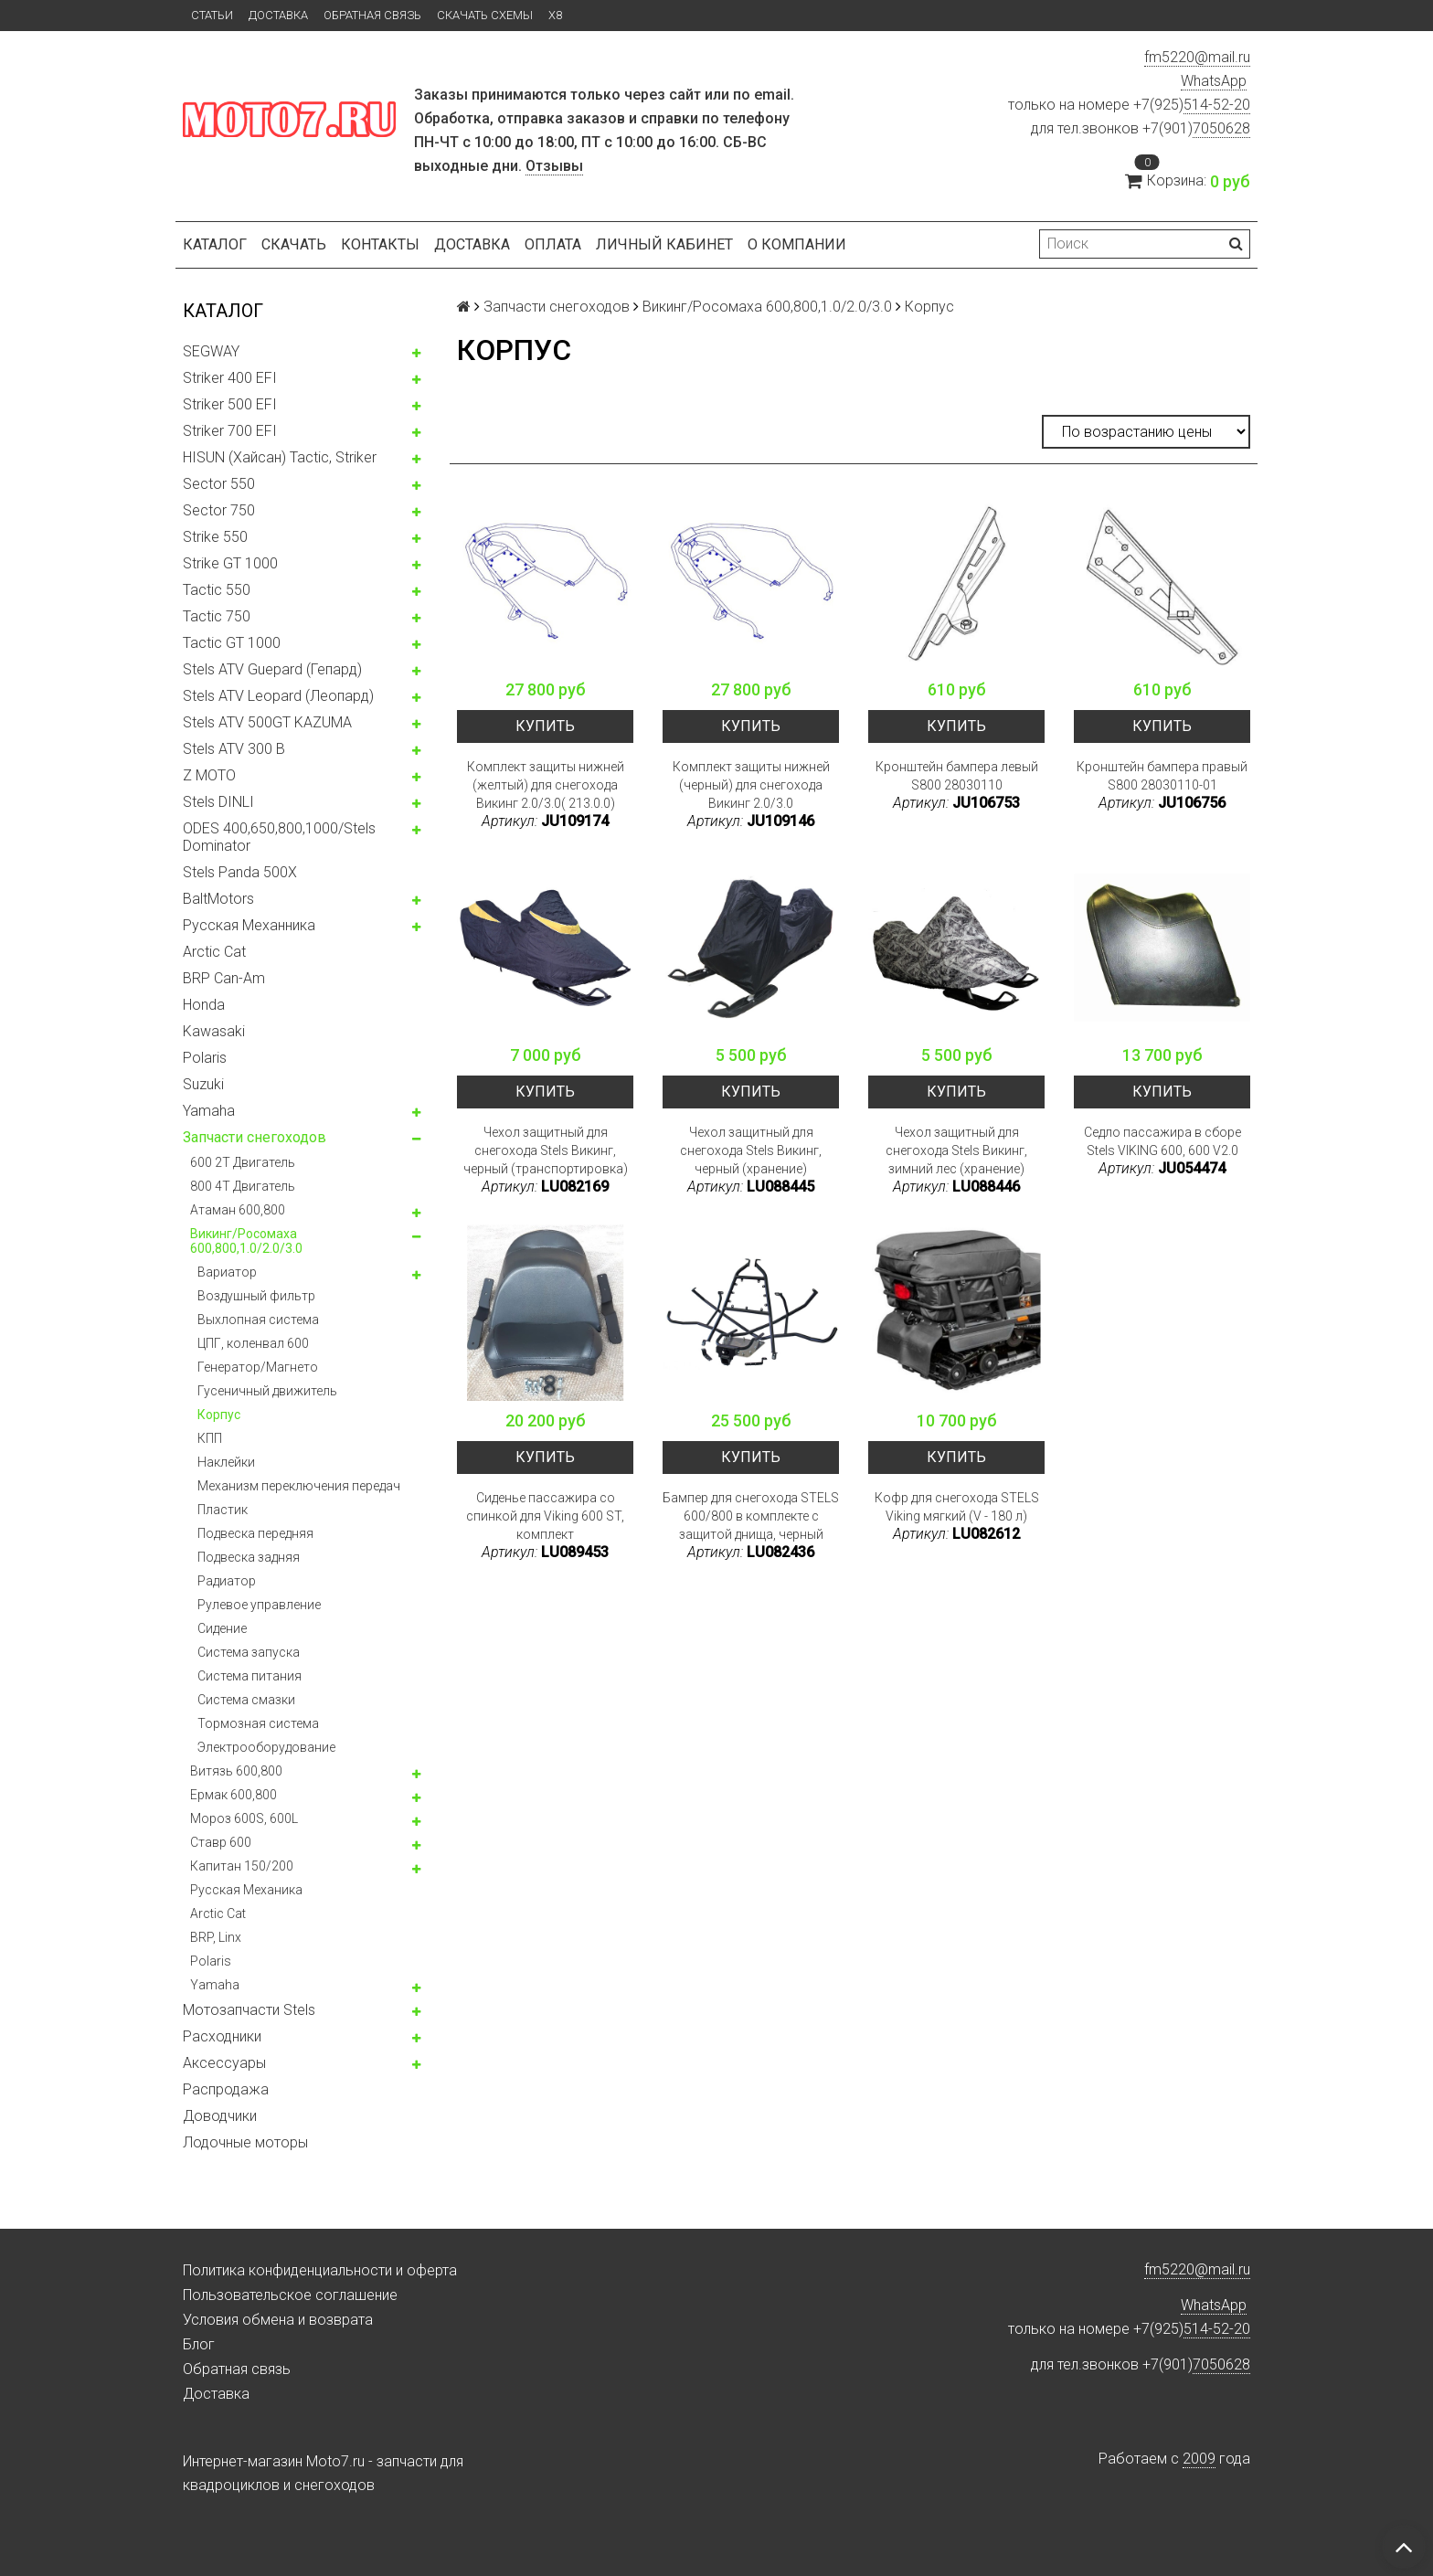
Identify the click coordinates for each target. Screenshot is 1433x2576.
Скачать (293, 244)
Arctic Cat (214, 951)
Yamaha (209, 1110)
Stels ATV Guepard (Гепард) (272, 669)
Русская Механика (246, 1889)
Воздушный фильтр (256, 1295)
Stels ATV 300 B (234, 749)
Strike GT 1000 (230, 563)
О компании (797, 244)
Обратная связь (372, 15)
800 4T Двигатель (242, 1186)
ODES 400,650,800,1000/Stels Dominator (279, 837)
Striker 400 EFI (230, 378)
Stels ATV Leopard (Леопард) (278, 696)
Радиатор (226, 1581)
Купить (545, 726)
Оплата (553, 244)
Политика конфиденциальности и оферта (320, 2270)
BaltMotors (218, 898)
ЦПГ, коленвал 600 (253, 1343)
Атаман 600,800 (237, 1210)
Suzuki (203, 1084)
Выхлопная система (258, 1319)
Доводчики (220, 2116)
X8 (555, 15)
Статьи (212, 15)
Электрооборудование (266, 1747)
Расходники (222, 2036)
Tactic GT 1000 (232, 643)
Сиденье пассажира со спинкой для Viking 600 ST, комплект (545, 1516)
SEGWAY (211, 351)
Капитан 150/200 (241, 1866)
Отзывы (554, 166)
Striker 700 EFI (230, 431)
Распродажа (226, 2089)
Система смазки (246, 1699)
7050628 (1221, 128)
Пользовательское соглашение (290, 2295)
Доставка (278, 15)
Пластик (222, 1509)
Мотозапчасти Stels (249, 2010)
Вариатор (227, 1272)
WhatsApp (1214, 81)
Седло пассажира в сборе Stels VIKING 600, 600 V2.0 (1162, 1141)
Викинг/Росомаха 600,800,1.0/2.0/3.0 (246, 1241)
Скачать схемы (485, 15)
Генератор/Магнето (257, 1367)
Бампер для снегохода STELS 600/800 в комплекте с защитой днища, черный (751, 1516)
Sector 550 (219, 484)
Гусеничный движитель (267, 1390)
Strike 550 (215, 537)
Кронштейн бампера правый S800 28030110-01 (1162, 775)
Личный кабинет (664, 244)
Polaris (205, 1057)
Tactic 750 (216, 616)
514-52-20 (1217, 104)
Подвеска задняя (248, 1557)
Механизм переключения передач (298, 1486)
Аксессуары (224, 2063)
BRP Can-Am (224, 978)
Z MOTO (209, 775)
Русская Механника (249, 925)
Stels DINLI (218, 802)
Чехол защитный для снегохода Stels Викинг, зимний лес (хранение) (956, 1150)
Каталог (215, 244)
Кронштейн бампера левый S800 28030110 (957, 775)
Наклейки (226, 1462)
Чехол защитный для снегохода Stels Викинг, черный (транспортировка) (545, 1150)
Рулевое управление (259, 1604)
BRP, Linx (215, 1937)
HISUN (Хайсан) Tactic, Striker (280, 457)
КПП (209, 1438)
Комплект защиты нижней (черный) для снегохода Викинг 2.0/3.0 (751, 785)
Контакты (380, 244)
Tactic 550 (216, 590)
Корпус (218, 1414)
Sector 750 (219, 510)
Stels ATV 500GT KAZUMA (267, 722)
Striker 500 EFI (230, 404)
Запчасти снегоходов (254, 1137)
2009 (1199, 2458)
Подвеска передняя (255, 1533)
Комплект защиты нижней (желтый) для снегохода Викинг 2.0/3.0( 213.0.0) (545, 785)
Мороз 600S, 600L (244, 1818)
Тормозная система (258, 1723)
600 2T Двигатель (242, 1162)
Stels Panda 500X (240, 872)
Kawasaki (214, 1031)
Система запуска (248, 1652)
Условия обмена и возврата (278, 2319)
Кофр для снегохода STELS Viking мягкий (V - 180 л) (957, 1506)
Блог (199, 2344)
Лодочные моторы (245, 2142)
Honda (204, 1004)
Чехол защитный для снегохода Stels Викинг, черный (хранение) (751, 1150)
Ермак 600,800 (233, 1794)
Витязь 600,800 (236, 1771)
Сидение (222, 1628)
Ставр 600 (220, 1842)
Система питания (249, 1676)
